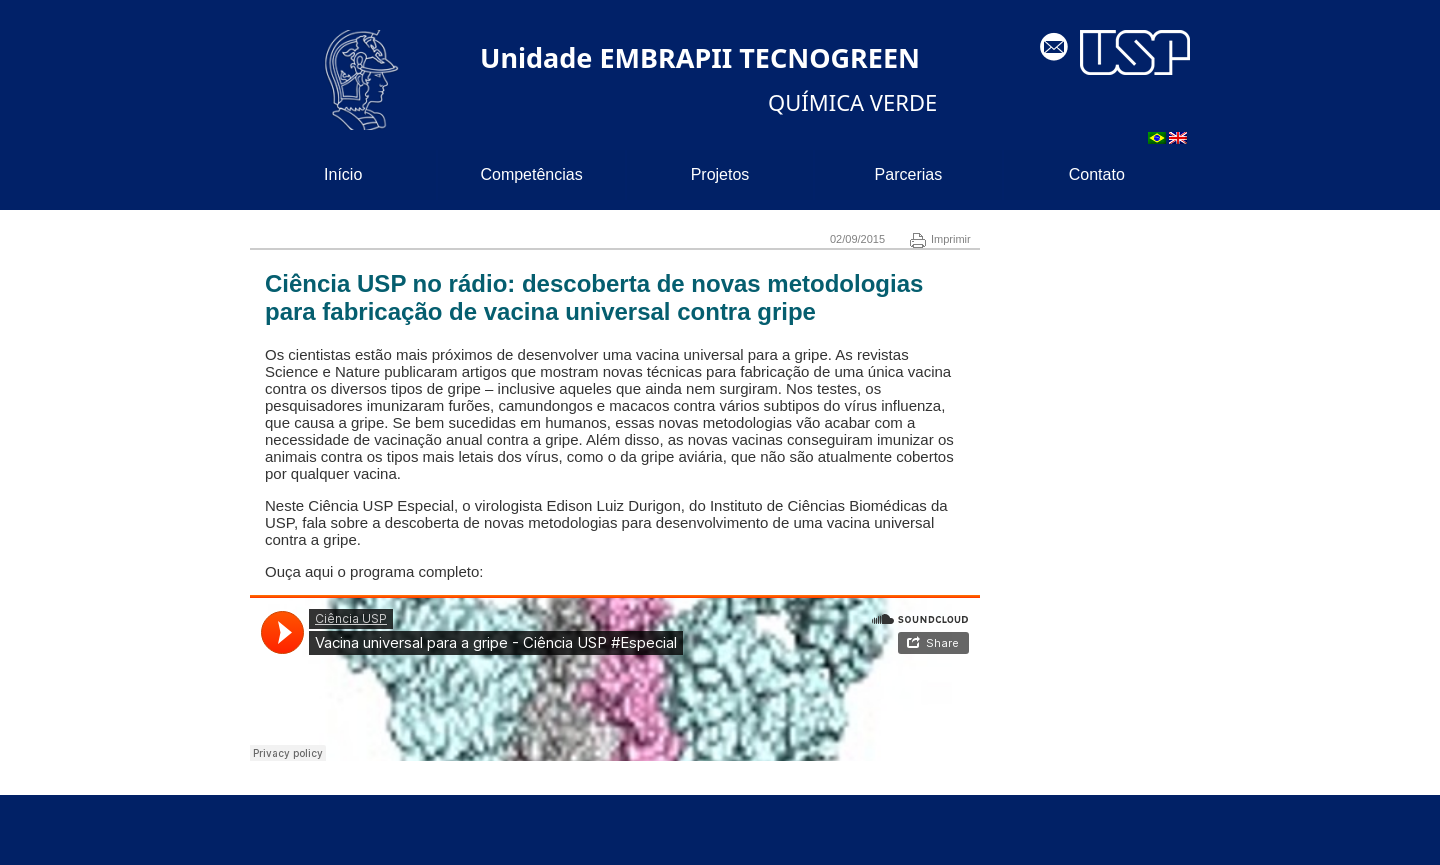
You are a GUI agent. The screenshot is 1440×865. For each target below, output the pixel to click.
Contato (1097, 174)
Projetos (720, 174)
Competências (531, 174)
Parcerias (909, 174)
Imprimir (940, 239)
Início (343, 174)
